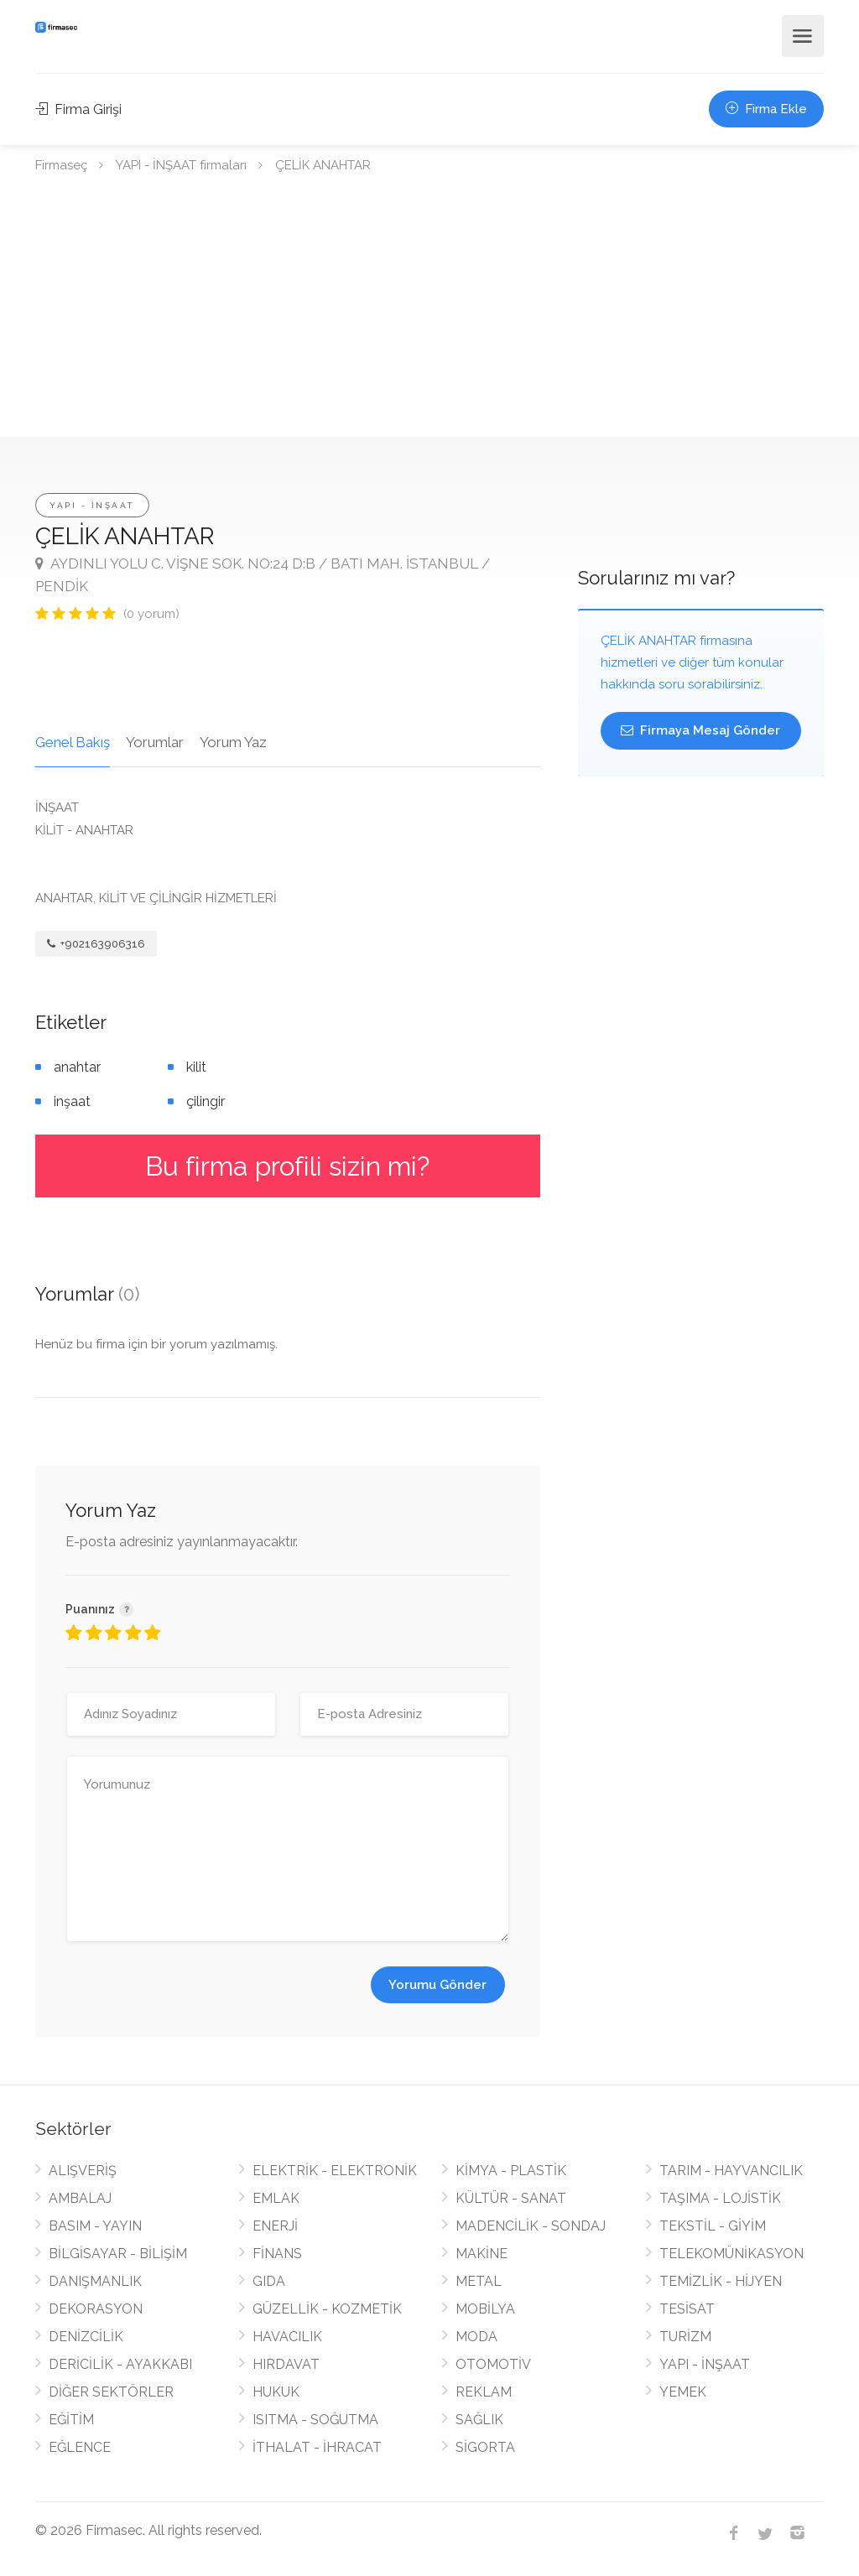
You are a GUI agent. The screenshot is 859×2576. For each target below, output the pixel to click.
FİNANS (277, 2254)
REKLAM (484, 2392)
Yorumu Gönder (437, 1984)
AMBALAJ (80, 2198)
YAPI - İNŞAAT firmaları (181, 165)
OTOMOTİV (493, 2364)
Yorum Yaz (233, 742)
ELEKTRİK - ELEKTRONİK (334, 2171)
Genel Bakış (72, 742)
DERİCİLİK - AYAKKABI (120, 2364)
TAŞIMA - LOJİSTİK (720, 2198)
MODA (476, 2337)
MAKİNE (482, 2254)
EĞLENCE (80, 2447)
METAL (479, 2281)
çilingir (205, 1101)
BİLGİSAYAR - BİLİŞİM (118, 2254)
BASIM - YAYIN (95, 2226)
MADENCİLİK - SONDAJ (531, 2226)
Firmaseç (61, 165)
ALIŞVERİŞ (83, 2171)
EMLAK (275, 2198)
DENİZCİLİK (86, 2337)
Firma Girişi (78, 109)
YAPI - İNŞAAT (92, 505)
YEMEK (682, 2392)
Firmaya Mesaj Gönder (700, 730)
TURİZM (685, 2337)
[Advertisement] (429, 311)
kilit (196, 1067)
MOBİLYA (485, 2309)
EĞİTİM (71, 2420)
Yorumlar (155, 742)
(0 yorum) (151, 613)
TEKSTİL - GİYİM (712, 2226)
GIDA (268, 2281)
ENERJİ (275, 2226)
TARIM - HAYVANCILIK (731, 2171)
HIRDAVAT (286, 2364)
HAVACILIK (287, 2337)
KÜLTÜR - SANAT (511, 2198)
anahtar (77, 1067)
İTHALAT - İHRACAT (317, 2447)
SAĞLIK (479, 2420)
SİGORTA (485, 2447)
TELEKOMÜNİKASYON (731, 2254)
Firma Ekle (766, 109)
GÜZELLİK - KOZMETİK (327, 2309)
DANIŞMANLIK (95, 2281)
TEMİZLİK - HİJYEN (720, 2281)
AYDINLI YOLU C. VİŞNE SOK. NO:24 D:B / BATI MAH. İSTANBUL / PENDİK (262, 575)
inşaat (72, 1101)
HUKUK (275, 2392)
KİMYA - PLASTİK (511, 2171)
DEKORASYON (96, 2309)
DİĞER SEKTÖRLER (111, 2392)
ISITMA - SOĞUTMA (315, 2420)
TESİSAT (687, 2309)
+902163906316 (96, 943)
